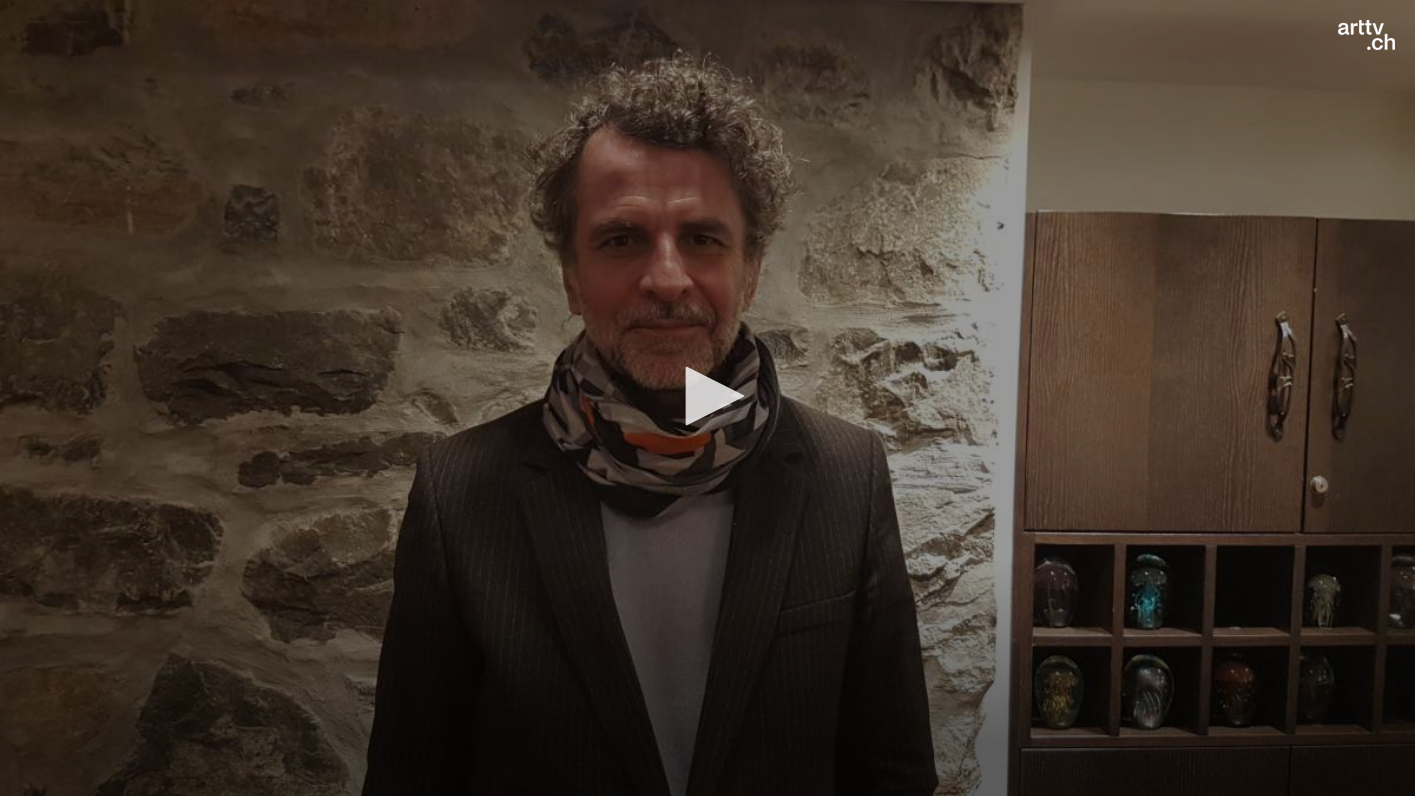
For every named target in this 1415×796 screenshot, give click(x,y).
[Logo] (1366, 35)
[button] (708, 396)
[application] (707, 398)
